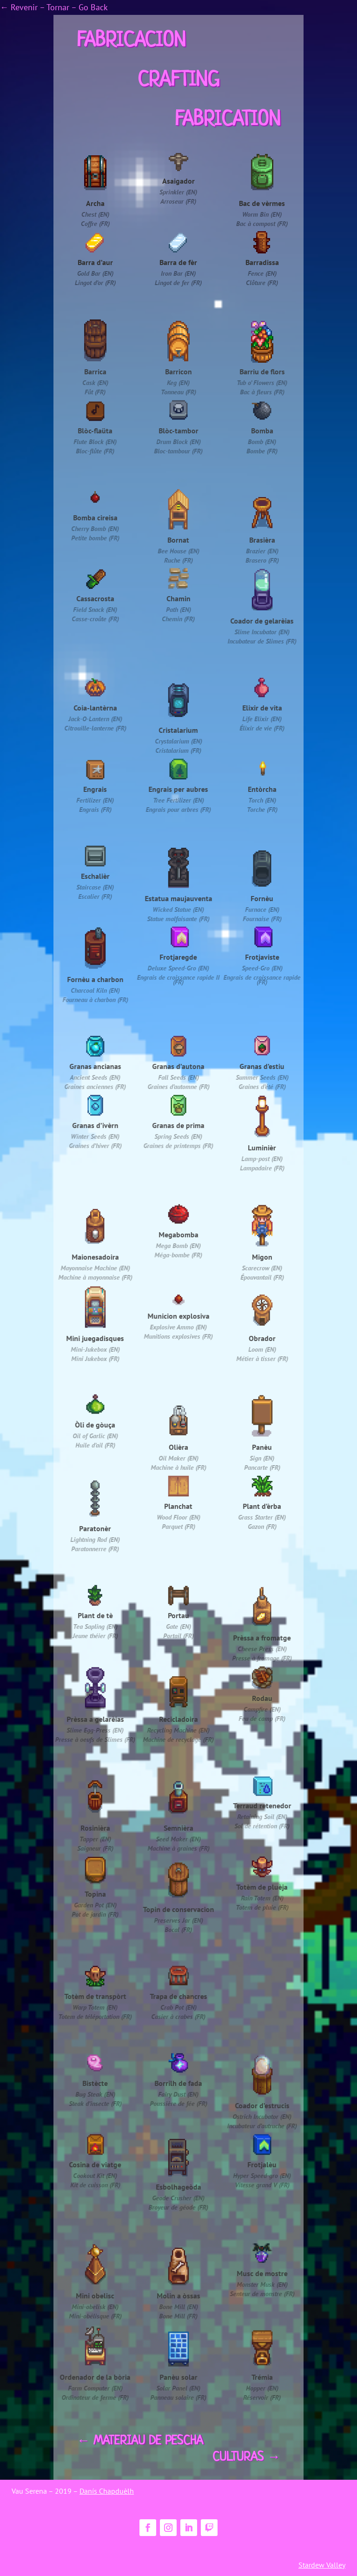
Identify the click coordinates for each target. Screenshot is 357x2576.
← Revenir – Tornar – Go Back (54, 7)
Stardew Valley (321, 2564)
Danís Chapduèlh (106, 2491)
